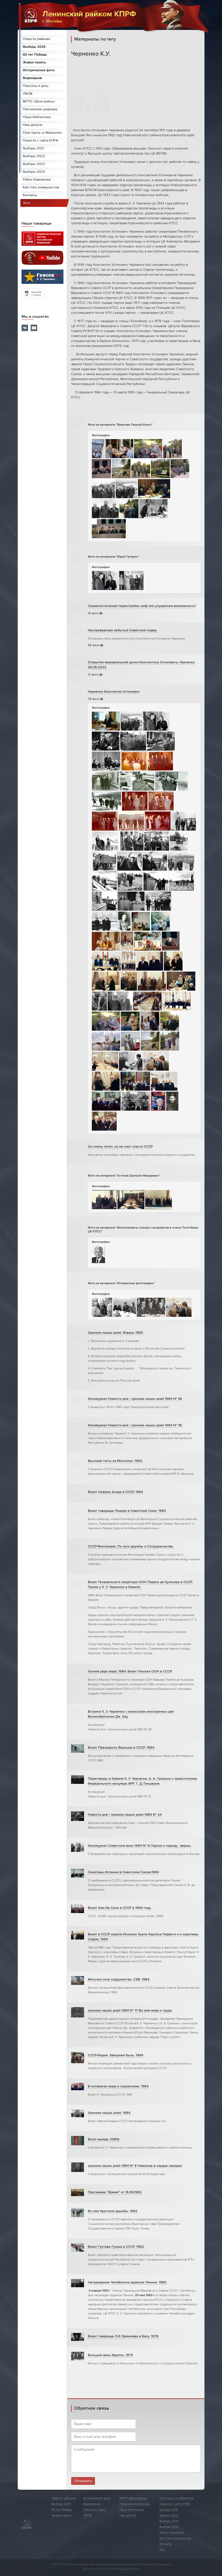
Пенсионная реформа (40, 109)
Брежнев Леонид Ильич (134, 425)
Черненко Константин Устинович (114, 692)
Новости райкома (36, 39)
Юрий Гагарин (127, 557)
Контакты (30, 195)
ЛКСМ (27, 94)
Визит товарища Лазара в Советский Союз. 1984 (127, 1511)
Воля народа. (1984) (103, 2139)
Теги (26, 203)
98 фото (95, 645)
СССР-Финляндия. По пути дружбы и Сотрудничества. (131, 1546)
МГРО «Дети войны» (39, 101)
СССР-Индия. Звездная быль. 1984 (115, 2055)
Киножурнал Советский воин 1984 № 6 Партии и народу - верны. (139, 1846)
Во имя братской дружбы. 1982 (112, 2211)
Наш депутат (32, 125)
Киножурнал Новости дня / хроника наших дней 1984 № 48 (135, 1399)
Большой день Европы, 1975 (110, 2355)
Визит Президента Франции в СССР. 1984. (121, 1748)
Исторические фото (38, 70)
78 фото (95, 699)
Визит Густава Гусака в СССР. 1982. (116, 2247)
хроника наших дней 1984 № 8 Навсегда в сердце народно (135, 2166)
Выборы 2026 (34, 47)
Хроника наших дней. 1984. (109, 2113)
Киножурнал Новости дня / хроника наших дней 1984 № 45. (135, 1425)
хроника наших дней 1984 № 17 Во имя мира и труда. (130, 2010)
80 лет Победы (35, 55)
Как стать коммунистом (41, 187)
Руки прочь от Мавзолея (42, 133)
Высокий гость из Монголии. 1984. (115, 1461)
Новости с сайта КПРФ (41, 140)
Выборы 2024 (34, 172)
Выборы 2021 (33, 148)
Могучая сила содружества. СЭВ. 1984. (119, 1979)
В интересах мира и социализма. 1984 (118, 2086)
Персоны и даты (35, 86)
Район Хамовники (37, 180)
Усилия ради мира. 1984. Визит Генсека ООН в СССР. (130, 1671)
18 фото (95, 613)
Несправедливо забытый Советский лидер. (122, 630)
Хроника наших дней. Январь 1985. (116, 1333)
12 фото (95, 674)
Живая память (34, 62)
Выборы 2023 (34, 164)
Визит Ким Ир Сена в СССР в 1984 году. (119, 1908)
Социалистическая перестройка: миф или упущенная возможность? (142, 606)
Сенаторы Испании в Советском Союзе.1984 (123, 1872)
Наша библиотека (36, 117)
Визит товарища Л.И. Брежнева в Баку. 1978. (123, 2336)
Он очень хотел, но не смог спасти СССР (120, 1147)
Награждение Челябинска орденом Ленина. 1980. (127, 2282)
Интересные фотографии (135, 1283)
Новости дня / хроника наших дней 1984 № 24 (125, 1815)
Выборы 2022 (34, 156)
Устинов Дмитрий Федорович (138, 1176)
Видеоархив (32, 78)
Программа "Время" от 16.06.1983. (115, 2192)
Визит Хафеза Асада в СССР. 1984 (115, 1492)
